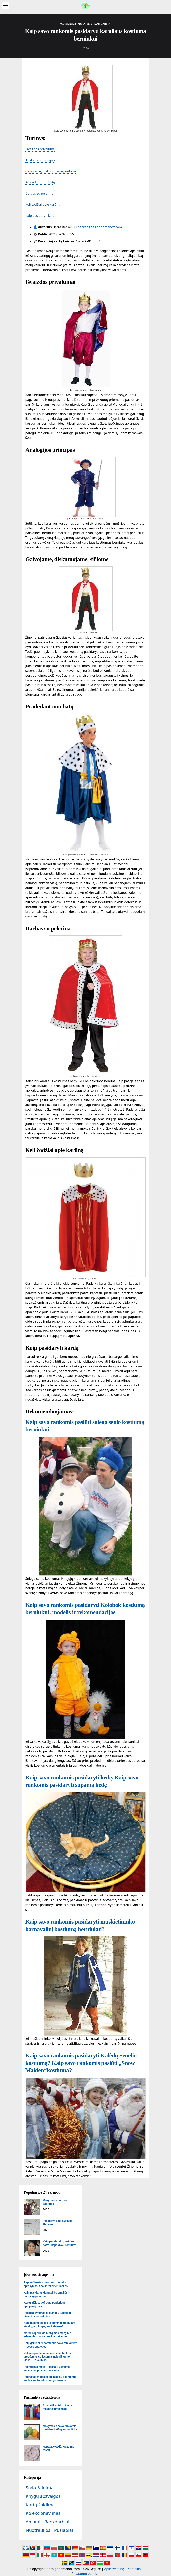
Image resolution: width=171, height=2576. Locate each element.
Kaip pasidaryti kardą (41, 215)
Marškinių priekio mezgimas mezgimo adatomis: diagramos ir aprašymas (47, 2334)
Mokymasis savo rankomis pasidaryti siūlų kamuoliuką (60, 2427)
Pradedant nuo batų (40, 182)
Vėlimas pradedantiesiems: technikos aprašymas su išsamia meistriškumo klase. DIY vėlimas (47, 2357)
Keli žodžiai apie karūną (42, 204)
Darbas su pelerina (39, 193)
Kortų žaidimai (41, 2505)
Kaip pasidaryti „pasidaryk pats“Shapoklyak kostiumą (60, 2243)
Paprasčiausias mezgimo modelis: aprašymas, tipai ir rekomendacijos (46, 2284)
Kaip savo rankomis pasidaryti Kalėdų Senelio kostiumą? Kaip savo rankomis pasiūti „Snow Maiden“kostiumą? (81, 2062)
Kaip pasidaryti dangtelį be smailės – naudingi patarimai (47, 2294)
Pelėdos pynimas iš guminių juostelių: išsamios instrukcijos (48, 2314)
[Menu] (5, 5)
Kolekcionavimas (43, 2513)
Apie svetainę (114, 2569)
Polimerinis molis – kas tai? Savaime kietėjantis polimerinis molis (47, 2368)
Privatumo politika (85, 2573)
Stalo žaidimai (40, 2488)
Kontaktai (134, 2569)
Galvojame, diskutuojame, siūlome (51, 171)
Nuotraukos (38, 2530)
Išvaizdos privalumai (40, 149)
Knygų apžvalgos (43, 2496)
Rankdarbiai (56, 2522)
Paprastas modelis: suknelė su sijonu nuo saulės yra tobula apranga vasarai (50, 2378)
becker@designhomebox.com (100, 227)
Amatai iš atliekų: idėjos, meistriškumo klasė (58, 2407)
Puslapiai (63, 2530)
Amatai (33, 2522)
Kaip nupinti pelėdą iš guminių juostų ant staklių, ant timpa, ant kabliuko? (49, 2324)
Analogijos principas (40, 160)
